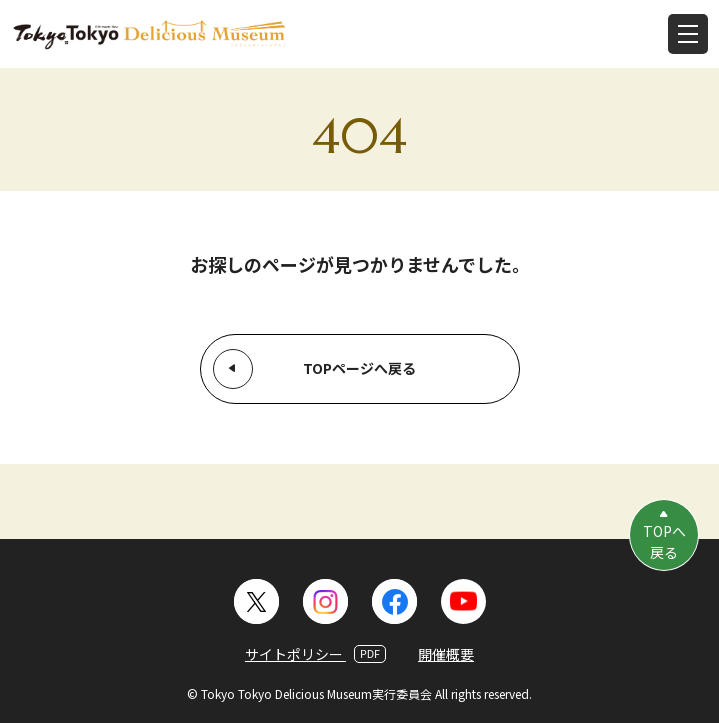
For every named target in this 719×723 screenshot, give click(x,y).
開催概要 (446, 654)
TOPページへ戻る (359, 368)
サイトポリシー (315, 654)
